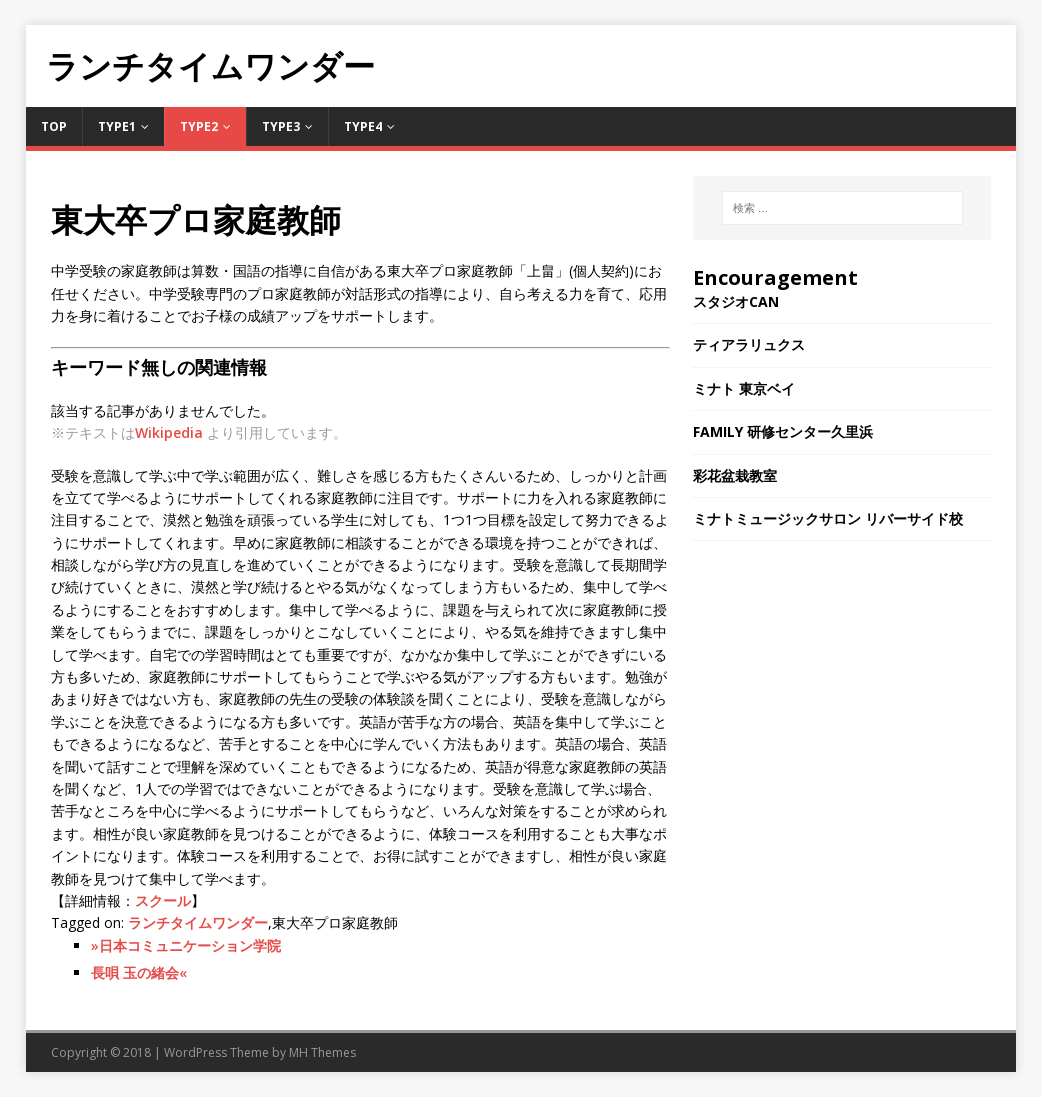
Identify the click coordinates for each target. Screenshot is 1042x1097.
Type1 (117, 126)
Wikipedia (169, 432)
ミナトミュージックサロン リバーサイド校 (828, 518)
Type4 (363, 126)
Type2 (199, 126)
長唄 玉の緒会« (139, 972)
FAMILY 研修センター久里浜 (783, 431)
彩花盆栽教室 (735, 475)
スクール (163, 900)
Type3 (281, 126)
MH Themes (322, 1052)
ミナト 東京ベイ (744, 388)
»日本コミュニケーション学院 (186, 945)
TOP (54, 126)
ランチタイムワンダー (198, 922)
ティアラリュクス (749, 344)
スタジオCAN (736, 301)
